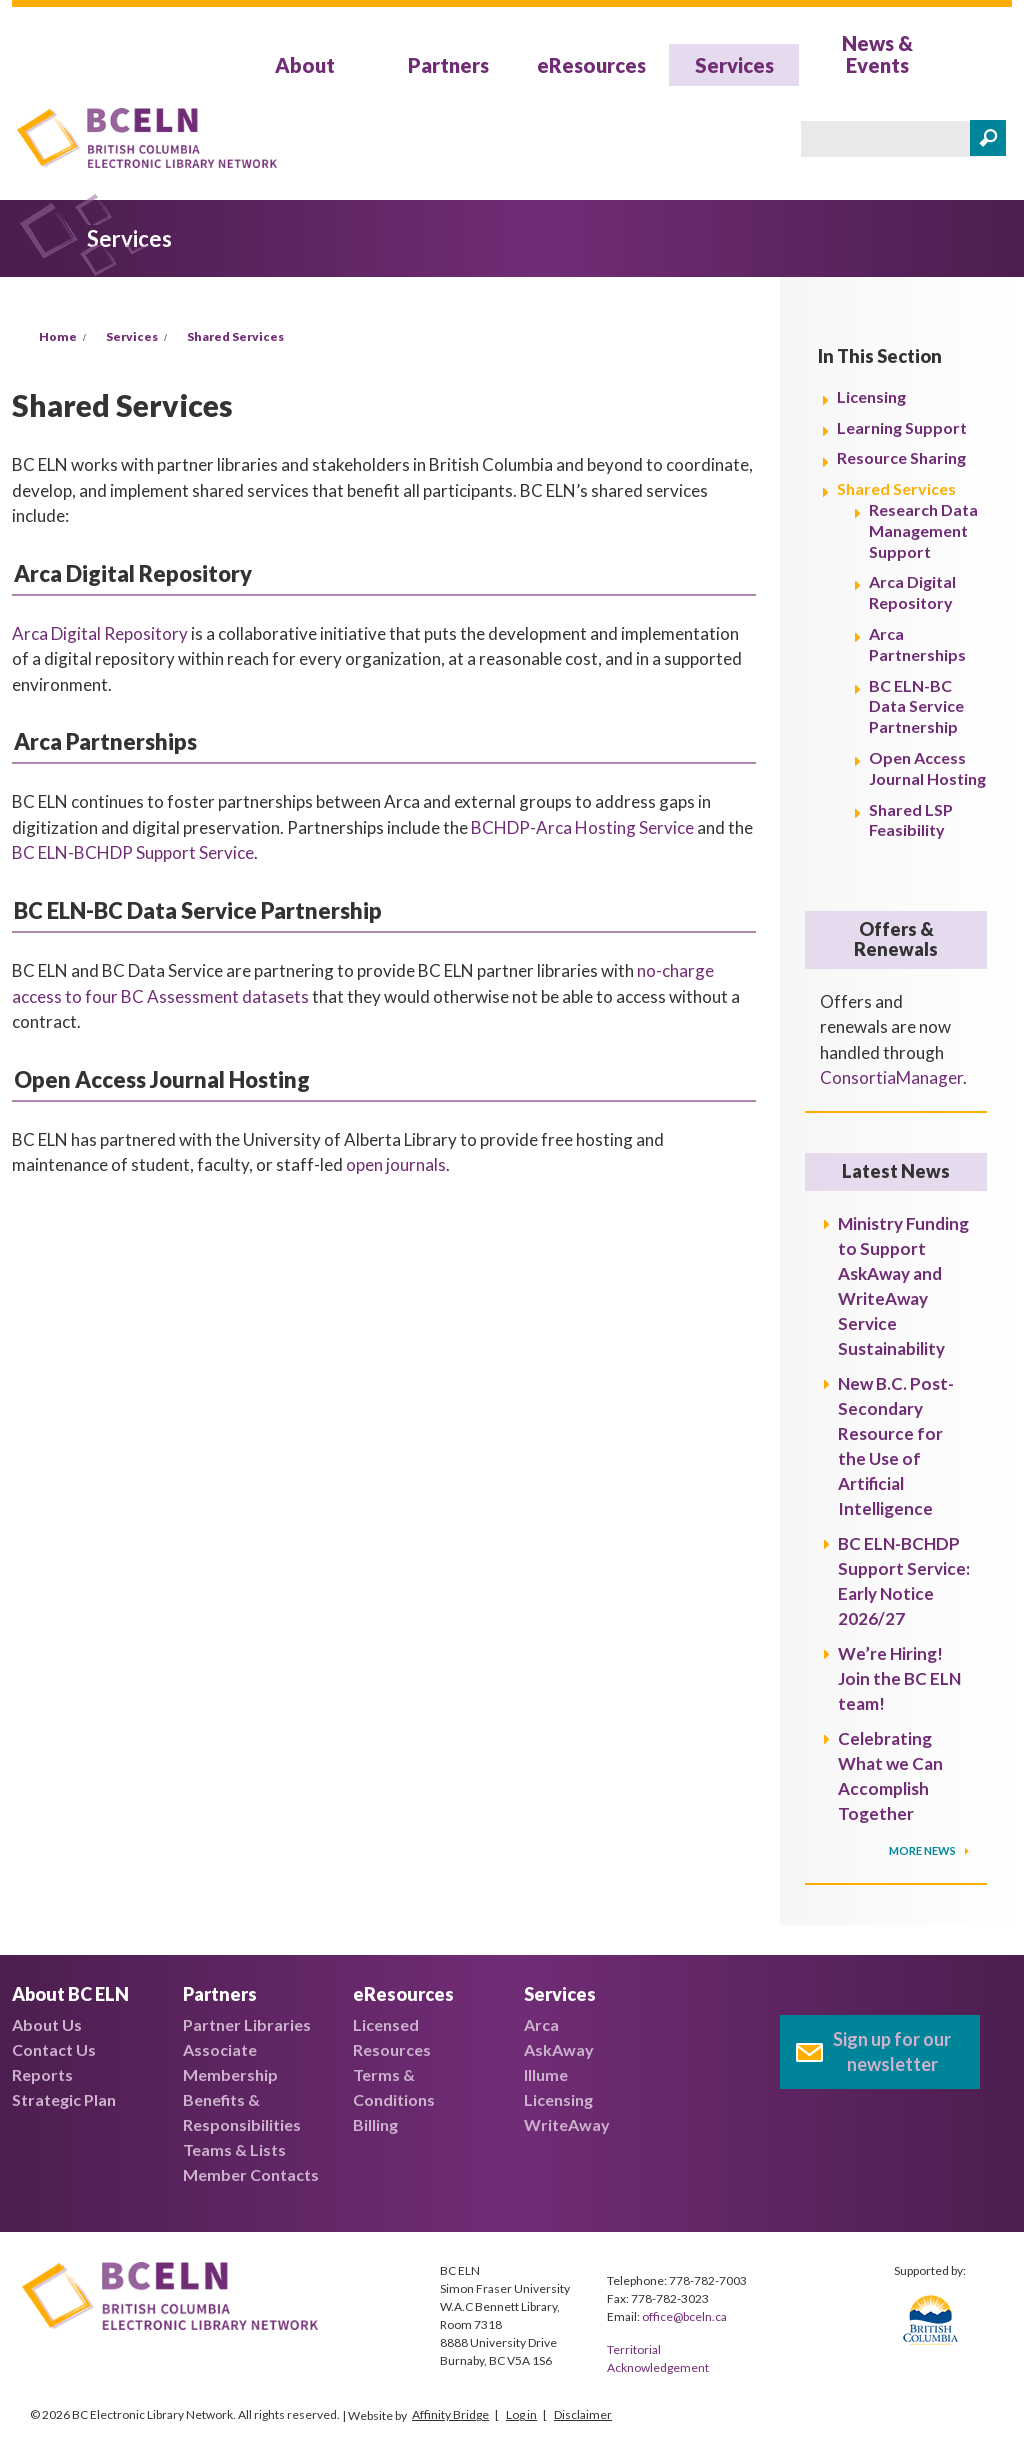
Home (58, 336)
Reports (42, 2074)
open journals (396, 1164)
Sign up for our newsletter (892, 2051)
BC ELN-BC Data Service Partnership (916, 706)
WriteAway (567, 2124)
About (305, 65)
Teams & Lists (234, 2149)
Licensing (871, 396)
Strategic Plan (64, 2099)
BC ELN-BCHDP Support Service (133, 852)
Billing (375, 2124)
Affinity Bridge (450, 2414)
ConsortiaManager (891, 1077)
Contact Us (54, 2049)
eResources (591, 65)
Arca (541, 2024)
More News (923, 1850)
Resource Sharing (901, 457)
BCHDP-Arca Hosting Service (582, 827)
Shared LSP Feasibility (911, 820)
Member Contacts (251, 2174)
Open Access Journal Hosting (927, 768)
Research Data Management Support (923, 530)
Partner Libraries (247, 2024)
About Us (47, 2024)
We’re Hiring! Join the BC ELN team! (899, 1678)
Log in (521, 2414)
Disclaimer (583, 2414)
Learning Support (902, 427)
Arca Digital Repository (100, 633)
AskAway (559, 2049)
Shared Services (235, 336)
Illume (546, 2074)
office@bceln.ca (684, 2316)
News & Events (877, 54)
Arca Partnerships (917, 644)
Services (734, 65)
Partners (448, 65)
